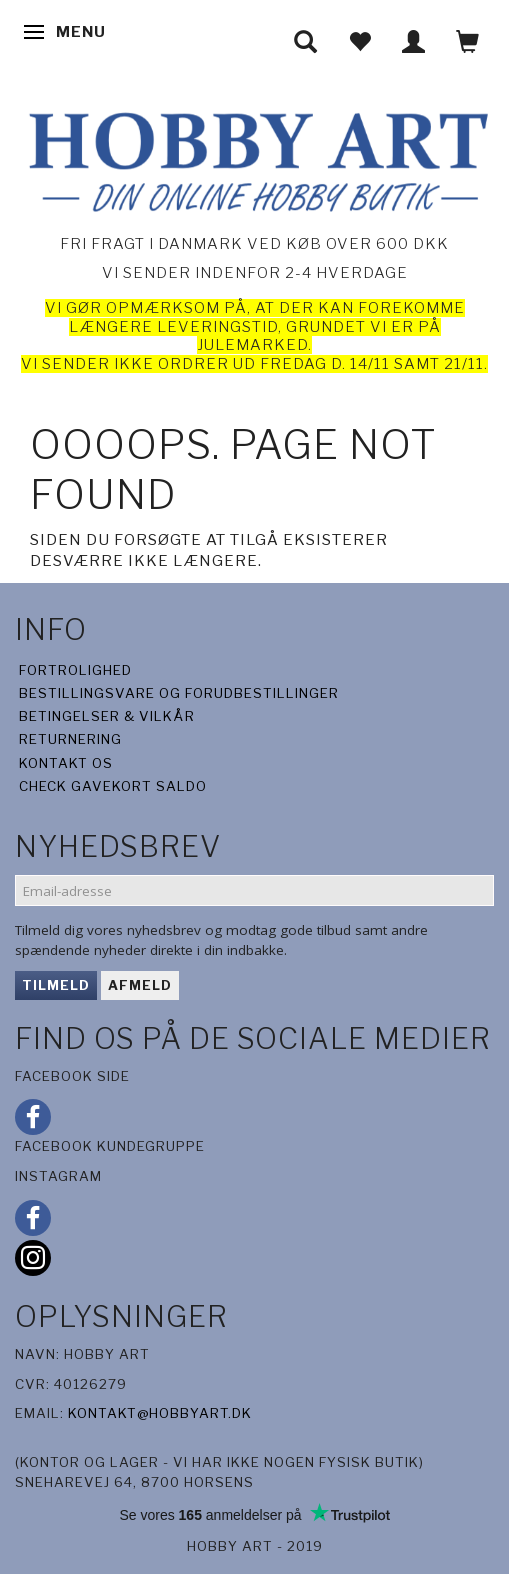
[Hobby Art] (254, 158)
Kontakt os (66, 763)
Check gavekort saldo (113, 786)
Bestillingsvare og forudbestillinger (179, 693)
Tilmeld (56, 985)
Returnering (70, 739)
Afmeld (140, 985)
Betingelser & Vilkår (107, 716)
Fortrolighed (75, 670)
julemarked (252, 345)
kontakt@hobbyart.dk (160, 1413)
